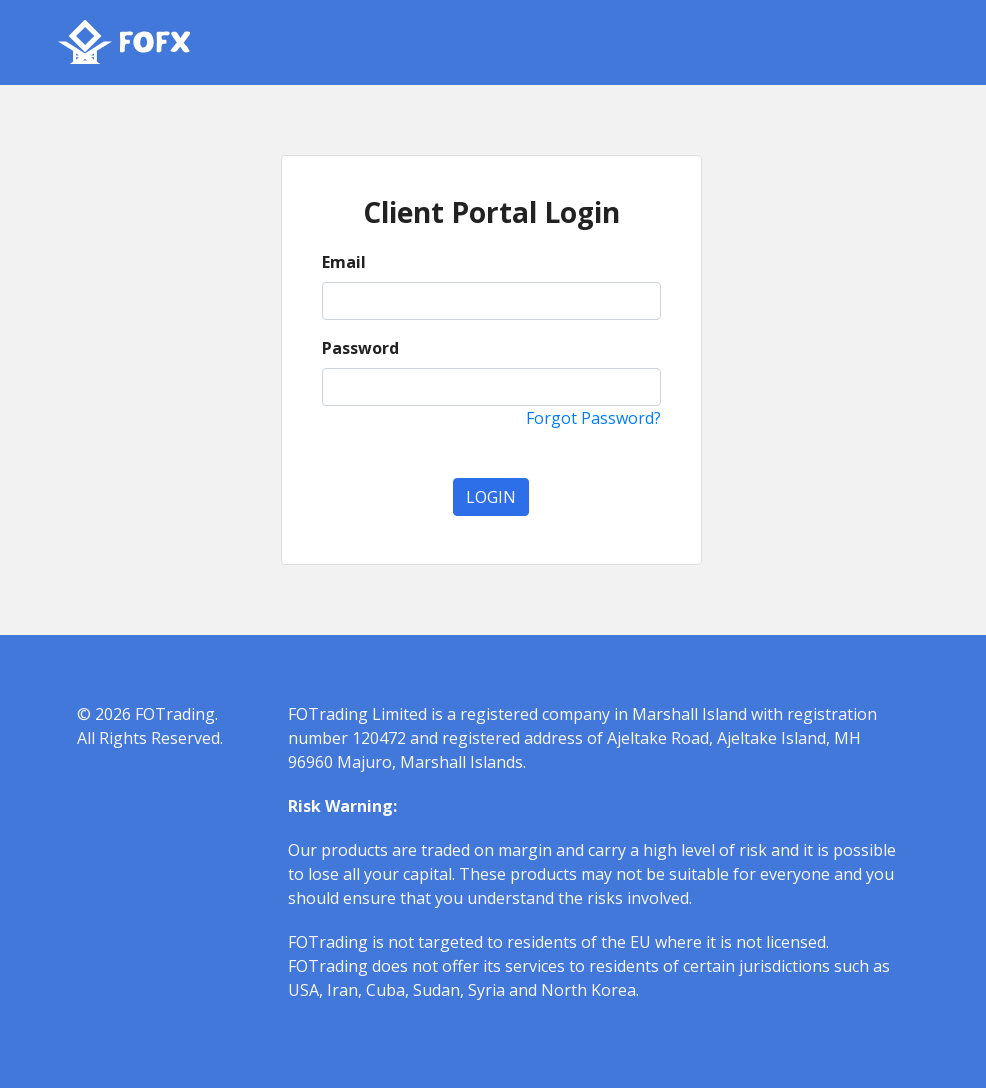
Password (360, 348)
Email (344, 262)
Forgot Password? (593, 418)
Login (491, 497)
